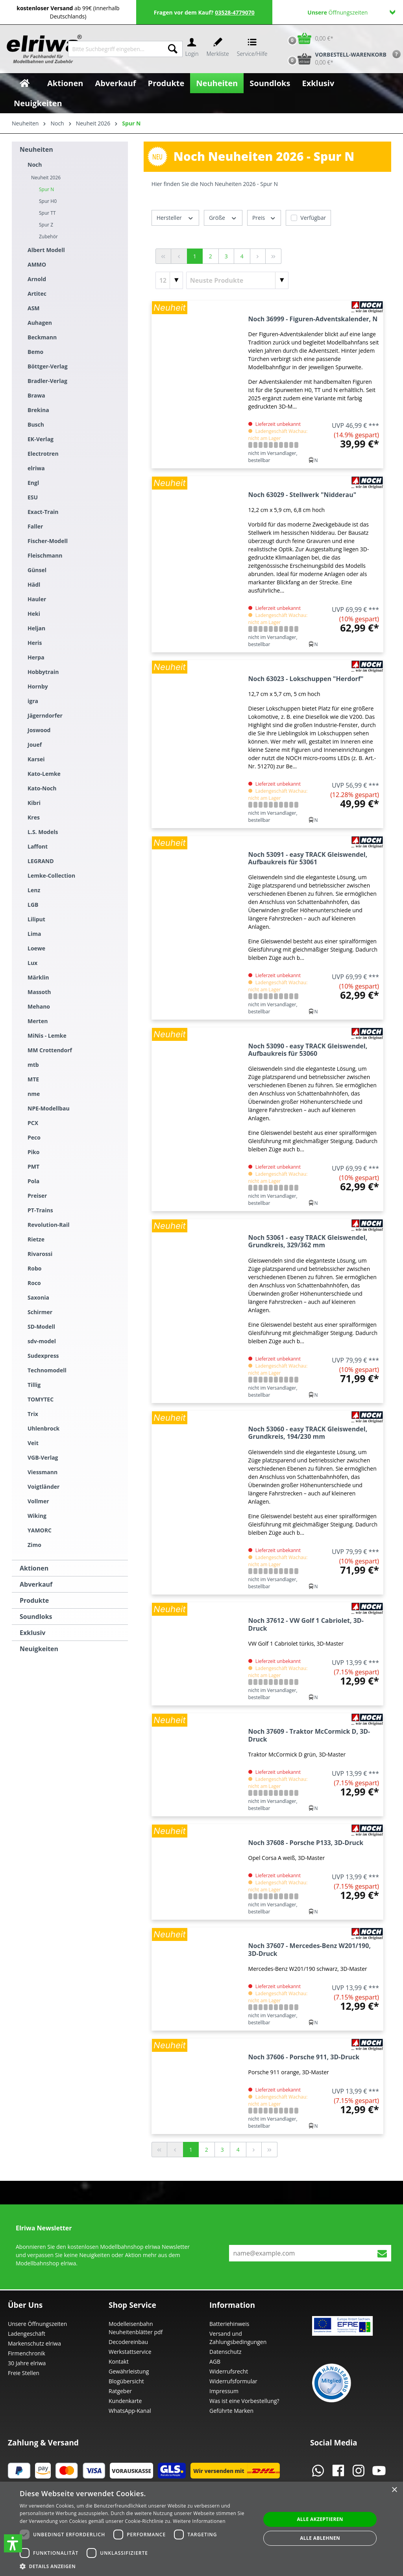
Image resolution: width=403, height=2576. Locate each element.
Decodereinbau (128, 2342)
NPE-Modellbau (49, 1108)
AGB (214, 2361)
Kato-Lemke (44, 773)
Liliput (36, 919)
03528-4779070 (235, 12)
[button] (13, 2543)
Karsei (36, 759)
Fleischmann (45, 555)
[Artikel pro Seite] (169, 280)
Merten (38, 1021)
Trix (33, 1414)
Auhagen (40, 322)
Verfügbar (313, 217)
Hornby (38, 686)
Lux (32, 963)
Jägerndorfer (45, 715)
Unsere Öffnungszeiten (37, 2323)
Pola (33, 1181)
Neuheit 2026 (46, 177)
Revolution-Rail (49, 1224)
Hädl (34, 584)
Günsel (37, 570)
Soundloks (36, 1616)
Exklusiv (32, 1632)
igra (33, 701)
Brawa (36, 395)
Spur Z (46, 224)
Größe (223, 217)
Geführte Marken (231, 2410)
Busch (36, 424)
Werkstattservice (130, 2351)
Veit (33, 1443)
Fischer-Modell (48, 541)
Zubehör (48, 236)
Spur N (46, 189)
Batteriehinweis (229, 2323)
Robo (34, 1268)
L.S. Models (43, 832)
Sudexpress (43, 1355)
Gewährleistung (129, 2371)
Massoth (39, 992)
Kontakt (119, 2361)
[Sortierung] (237, 280)
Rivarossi (40, 1254)
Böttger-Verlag (48, 366)
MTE (33, 1079)
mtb (33, 1064)
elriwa (36, 468)
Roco (34, 1283)
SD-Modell (41, 1326)
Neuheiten (36, 149)
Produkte (34, 1600)
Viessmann (42, 1472)
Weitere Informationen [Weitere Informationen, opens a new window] (199, 2521)
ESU (33, 497)
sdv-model (42, 1341)
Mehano (39, 1006)
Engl (33, 482)
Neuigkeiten (39, 1648)
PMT (33, 1166)
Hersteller (175, 217)
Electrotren (43, 453)
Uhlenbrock (43, 1428)
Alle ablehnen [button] (320, 2538)
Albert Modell (46, 250)
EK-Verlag (41, 439)
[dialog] (201, 2529)
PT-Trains (40, 1210)
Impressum (223, 2391)
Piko (33, 1152)
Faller (35, 526)
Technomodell (47, 1370)
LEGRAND (41, 861)
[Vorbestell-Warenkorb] (335, 58)
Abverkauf (36, 1584)
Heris (35, 642)
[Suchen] (173, 49)
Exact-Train (43, 512)
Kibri (34, 802)
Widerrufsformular (233, 2381)
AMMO (37, 264)
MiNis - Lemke (47, 1035)
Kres (34, 817)
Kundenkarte (125, 2401)
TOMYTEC (41, 1399)
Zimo (34, 1545)
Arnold (37, 279)
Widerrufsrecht (228, 2371)
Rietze (36, 1239)
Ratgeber (120, 2391)
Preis (264, 217)
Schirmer (40, 1312)
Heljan (36, 628)
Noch (35, 164)
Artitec (37, 293)
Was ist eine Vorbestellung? (244, 2401)
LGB (33, 904)
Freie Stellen (23, 2373)
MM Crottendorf (50, 1050)
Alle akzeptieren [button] (320, 2519)
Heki (34, 613)
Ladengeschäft (26, 2333)
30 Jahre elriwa (27, 2363)
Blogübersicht (126, 2381)
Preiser (37, 1195)
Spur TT (47, 213)
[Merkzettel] (218, 49)
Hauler (37, 599)
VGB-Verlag (43, 1457)
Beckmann (42, 337)
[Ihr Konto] (191, 49)
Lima (34, 933)
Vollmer (38, 1501)
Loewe (36, 948)
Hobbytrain (43, 672)
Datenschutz (225, 2351)
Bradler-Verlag (47, 381)
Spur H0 (48, 201)
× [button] (394, 2490)
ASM (34, 308)
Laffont (38, 846)
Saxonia (38, 1297)
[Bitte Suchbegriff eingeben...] (115, 49)
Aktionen (34, 1568)
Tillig (34, 1384)
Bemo (35, 351)
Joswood (39, 730)
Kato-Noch (42, 788)
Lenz (34, 890)
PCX (33, 1123)
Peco (34, 1137)
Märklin (38, 977)
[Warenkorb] (308, 38)
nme (34, 1093)
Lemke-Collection (51, 875)
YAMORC (40, 1530)
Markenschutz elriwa (34, 2343)
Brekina (38, 410)
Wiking (37, 1515)
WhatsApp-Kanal (130, 2410)
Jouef (35, 744)
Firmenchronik (26, 2353)
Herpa (36, 657)
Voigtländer (43, 1486)
